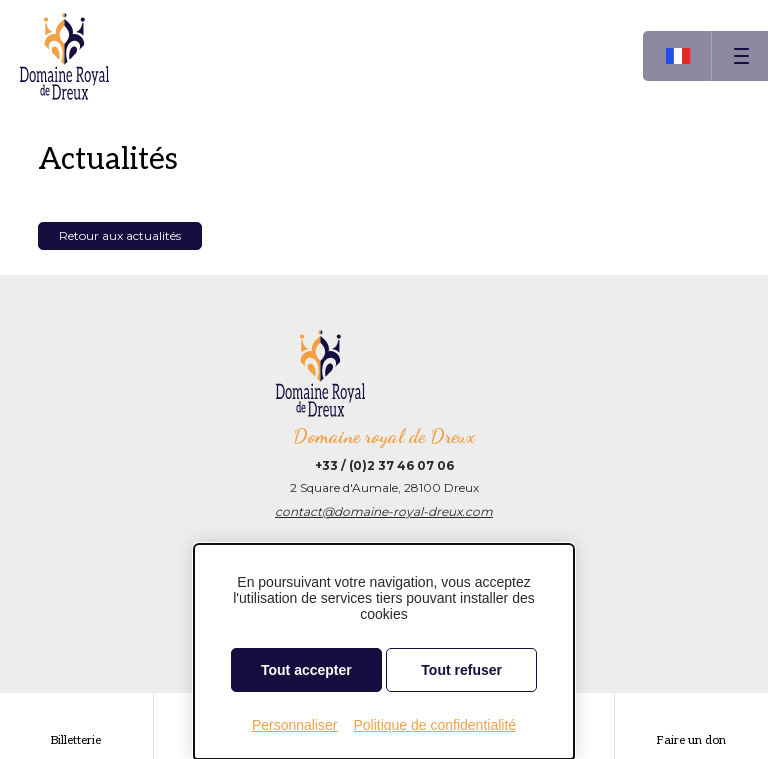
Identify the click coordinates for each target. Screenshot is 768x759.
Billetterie (76, 740)
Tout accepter (306, 670)
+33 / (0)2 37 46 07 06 (384, 465)
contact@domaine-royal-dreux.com (384, 511)
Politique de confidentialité (434, 725)
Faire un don (691, 740)
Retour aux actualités (120, 235)
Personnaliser (295, 725)
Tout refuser (461, 670)
